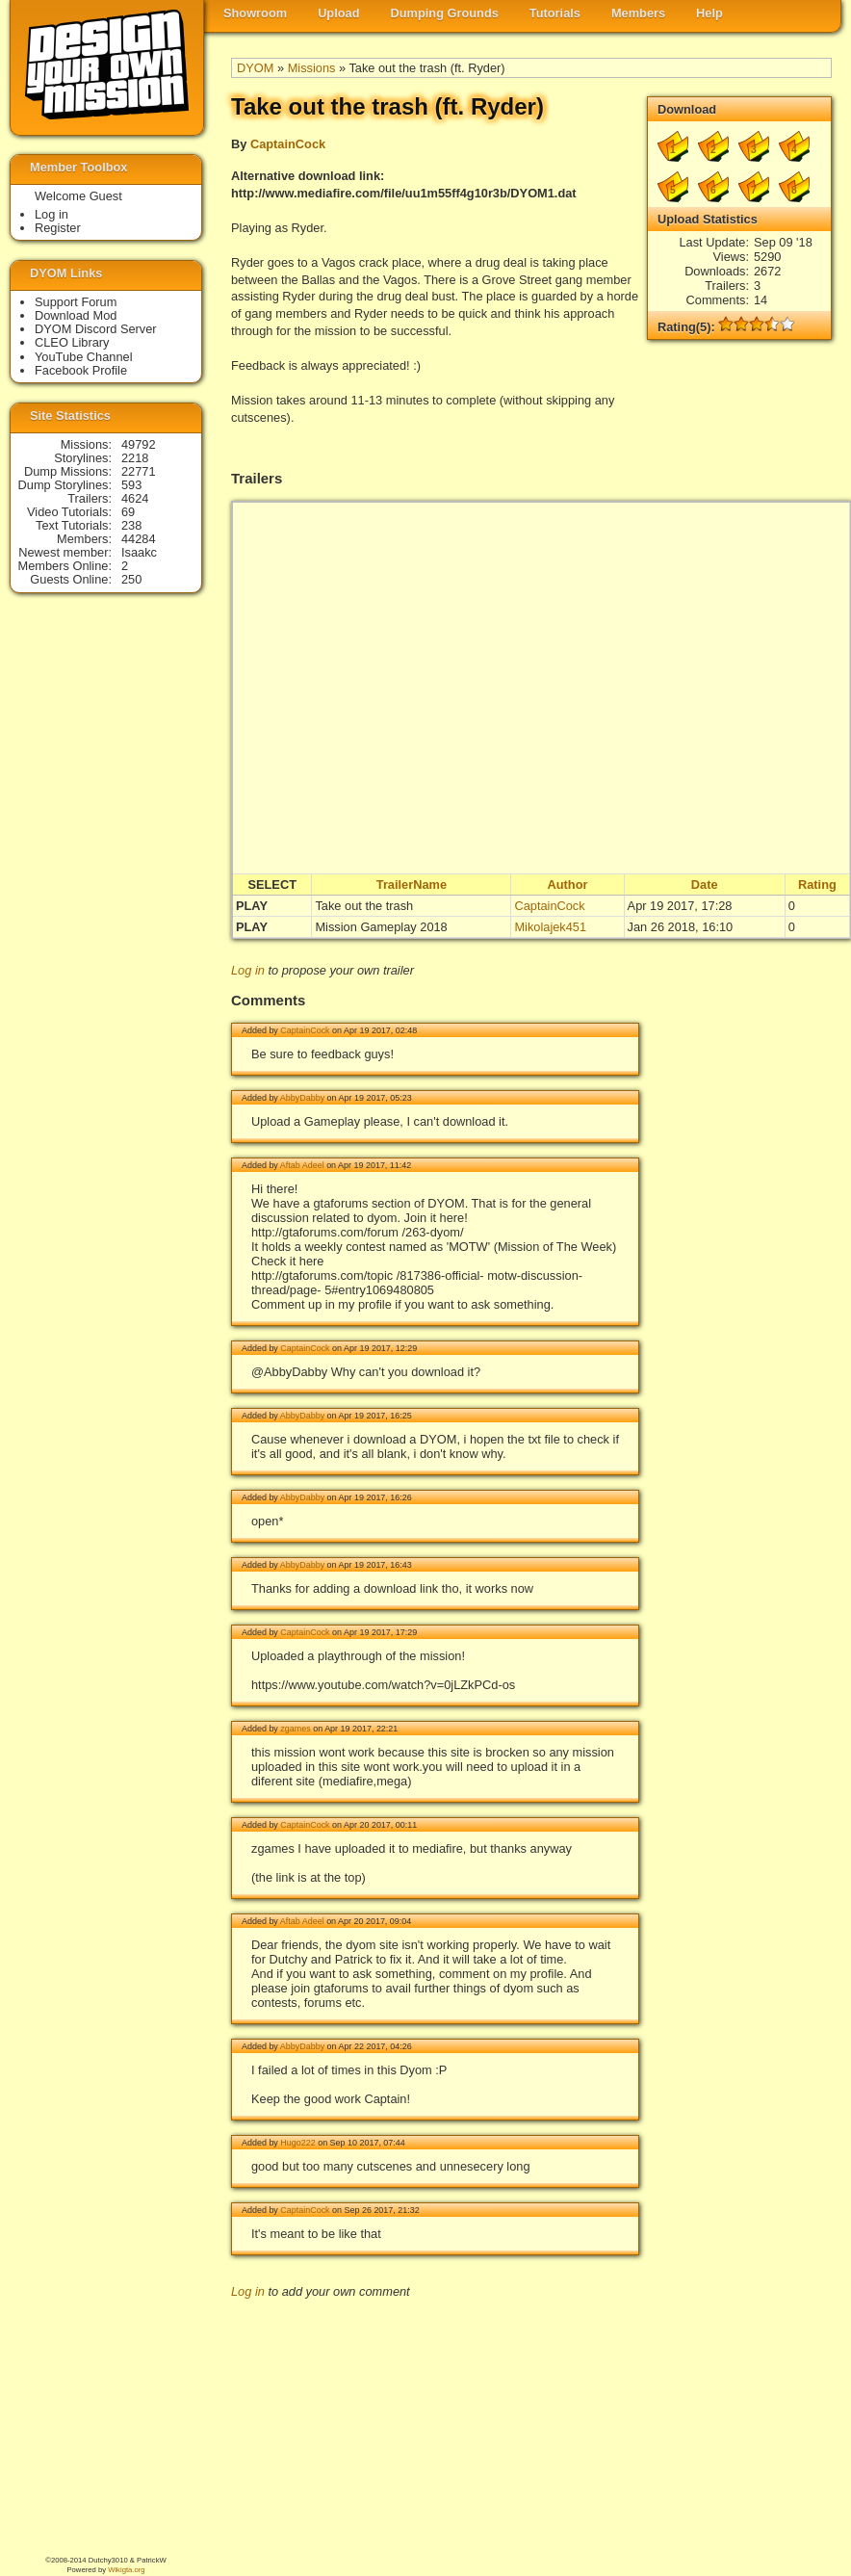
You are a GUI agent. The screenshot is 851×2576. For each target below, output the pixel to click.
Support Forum (75, 302)
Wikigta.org (126, 2569)
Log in (248, 970)
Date (704, 884)
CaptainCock (287, 144)
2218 (134, 458)
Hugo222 (297, 2142)
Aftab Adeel (302, 1165)
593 (131, 485)
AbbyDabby (302, 1098)
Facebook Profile (81, 370)
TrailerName (411, 884)
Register (58, 228)
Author (568, 884)
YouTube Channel (84, 357)
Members (638, 13)
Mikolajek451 (550, 927)
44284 (138, 539)
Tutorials (554, 13)
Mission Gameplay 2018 (381, 927)
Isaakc (139, 552)
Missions (312, 68)
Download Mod (75, 315)
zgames (295, 1728)
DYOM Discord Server (96, 329)
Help (709, 13)
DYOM (255, 68)
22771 (138, 471)
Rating (817, 884)
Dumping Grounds (445, 13)
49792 (138, 444)
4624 (134, 498)
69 (128, 512)
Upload (338, 13)
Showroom (255, 13)
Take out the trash (364, 905)
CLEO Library (72, 342)
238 (131, 525)
